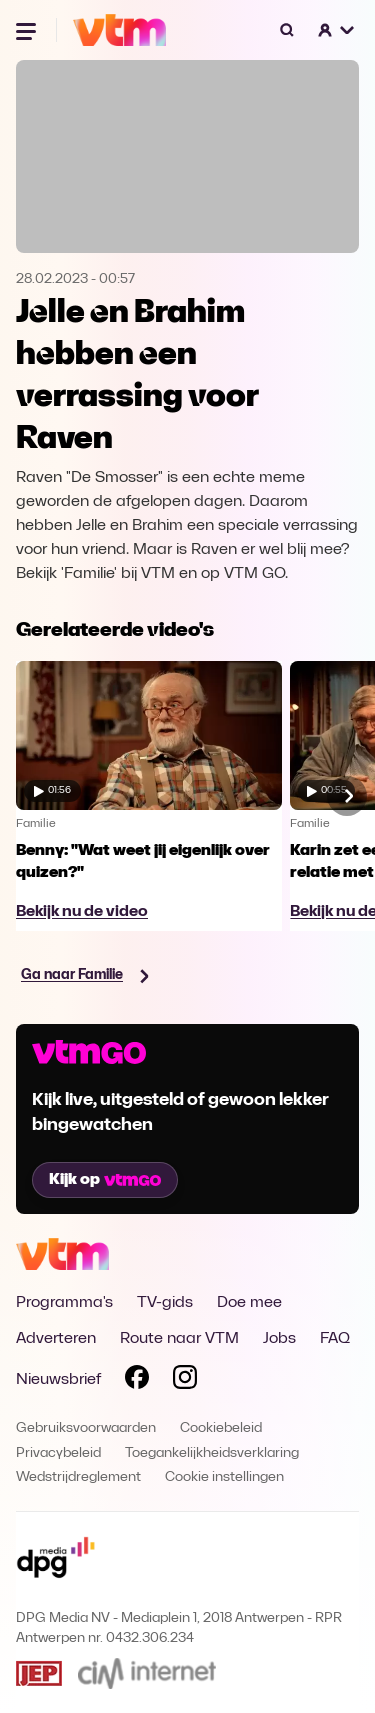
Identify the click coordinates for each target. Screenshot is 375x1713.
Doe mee (249, 1303)
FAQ (335, 1339)
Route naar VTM (179, 1339)
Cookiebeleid (221, 1428)
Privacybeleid (58, 1453)
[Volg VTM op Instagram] (185, 1381)
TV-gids (165, 1303)
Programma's (64, 1303)
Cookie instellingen (224, 1477)
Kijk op (105, 1180)
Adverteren (56, 1339)
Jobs (279, 1339)
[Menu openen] (28, 30)
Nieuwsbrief (58, 1380)
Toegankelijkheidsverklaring (212, 1453)
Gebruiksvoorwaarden (86, 1428)
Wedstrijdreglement (78, 1477)
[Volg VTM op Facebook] (137, 1381)
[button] (337, 30)
